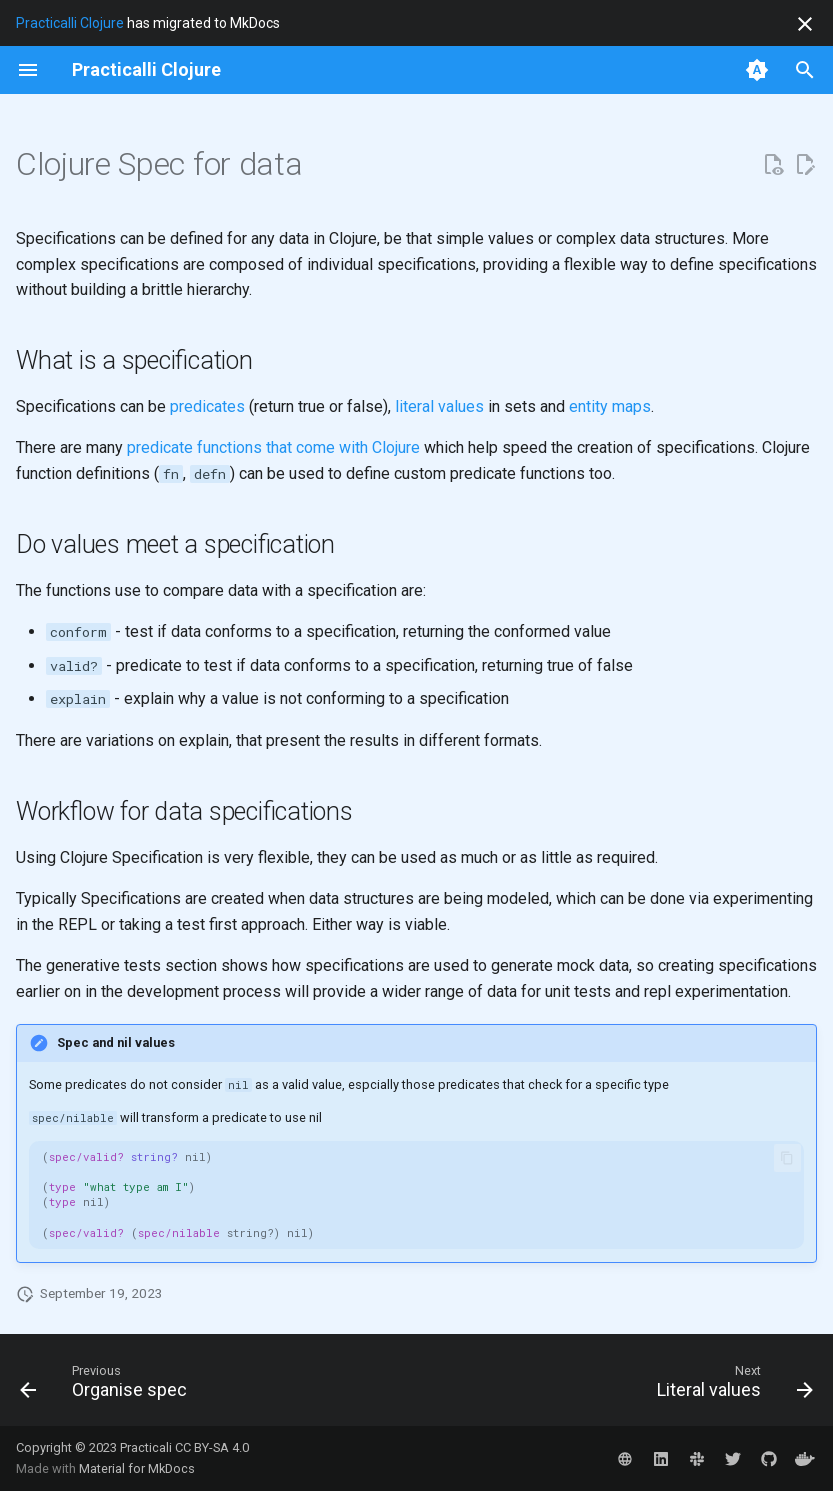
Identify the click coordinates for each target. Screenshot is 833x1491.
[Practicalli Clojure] (146, 70)
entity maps (610, 406)
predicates (207, 406)
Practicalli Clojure (70, 23)
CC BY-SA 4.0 (212, 1447)
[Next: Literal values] (731, 1386)
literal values (439, 406)
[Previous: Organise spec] (107, 1386)
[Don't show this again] (805, 24)
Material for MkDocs (137, 1468)
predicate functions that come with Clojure (273, 447)
